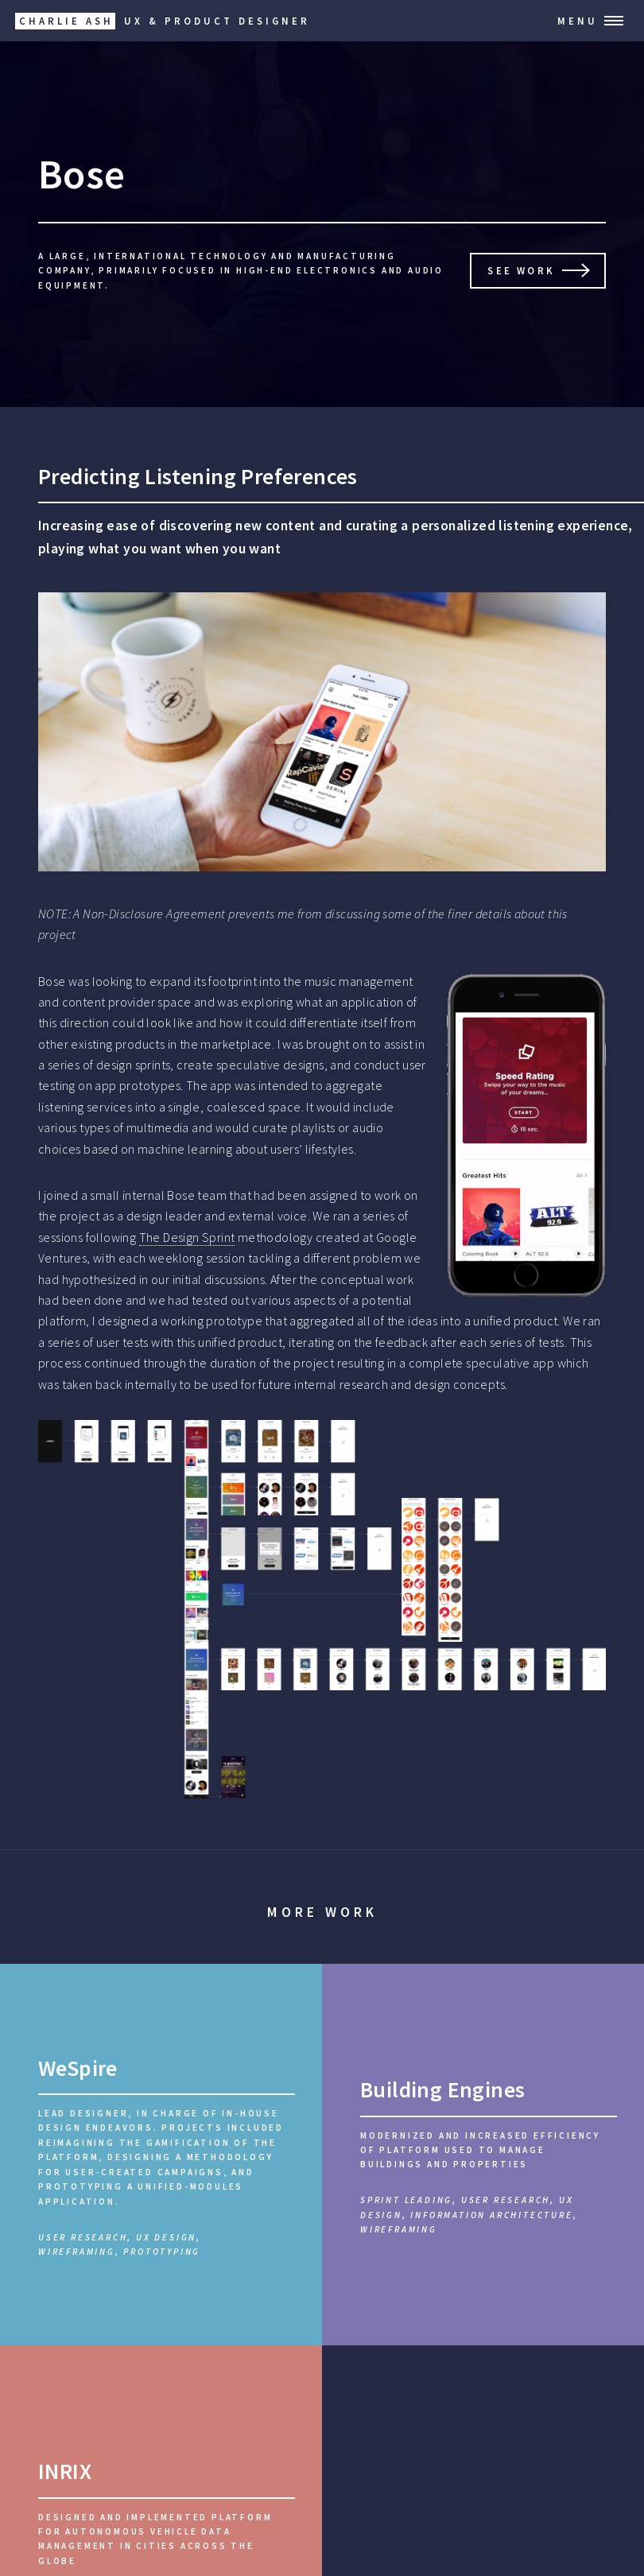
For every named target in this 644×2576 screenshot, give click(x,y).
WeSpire (78, 2068)
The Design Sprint (187, 1237)
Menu (577, 20)
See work (521, 270)
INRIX (64, 2471)
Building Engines (442, 2089)
